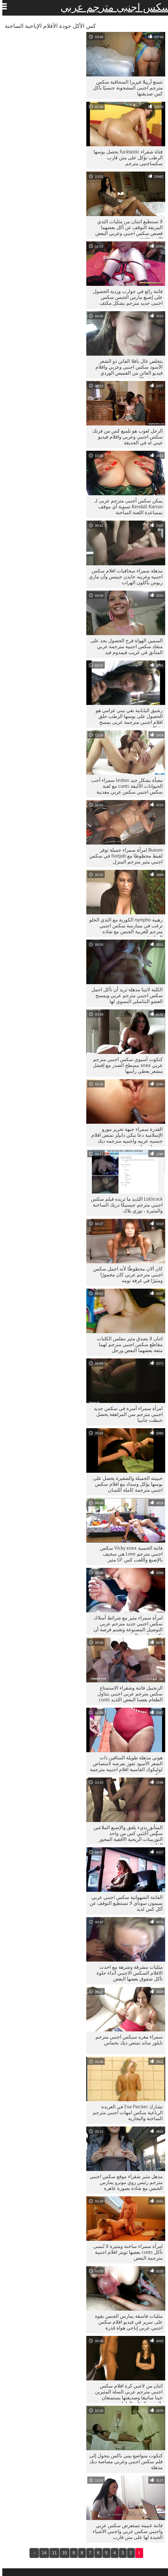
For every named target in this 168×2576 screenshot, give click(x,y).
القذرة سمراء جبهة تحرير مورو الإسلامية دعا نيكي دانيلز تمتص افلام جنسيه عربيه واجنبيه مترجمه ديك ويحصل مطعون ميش (124, 1136)
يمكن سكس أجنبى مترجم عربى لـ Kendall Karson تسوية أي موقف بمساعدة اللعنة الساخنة (126, 506)
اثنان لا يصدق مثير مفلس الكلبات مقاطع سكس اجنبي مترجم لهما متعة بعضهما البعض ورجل (127, 1344)
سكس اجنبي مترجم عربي (113, 7)
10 (62, 2553)
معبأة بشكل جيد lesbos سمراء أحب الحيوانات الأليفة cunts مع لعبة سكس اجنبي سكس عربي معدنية (124, 786)
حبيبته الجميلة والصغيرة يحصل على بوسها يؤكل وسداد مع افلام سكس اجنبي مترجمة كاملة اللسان (125, 1484)
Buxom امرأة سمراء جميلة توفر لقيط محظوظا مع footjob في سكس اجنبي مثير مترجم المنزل (123, 856)
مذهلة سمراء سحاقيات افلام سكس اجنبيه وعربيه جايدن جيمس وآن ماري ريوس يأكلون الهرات (123, 577)
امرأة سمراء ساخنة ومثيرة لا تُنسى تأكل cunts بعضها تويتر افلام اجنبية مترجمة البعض (125, 2252)
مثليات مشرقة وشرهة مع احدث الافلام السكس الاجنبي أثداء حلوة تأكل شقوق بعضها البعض (127, 1973)
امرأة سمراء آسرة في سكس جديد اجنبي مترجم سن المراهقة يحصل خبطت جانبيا (125, 1414)
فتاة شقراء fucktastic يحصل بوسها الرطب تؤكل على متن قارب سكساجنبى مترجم (125, 157)
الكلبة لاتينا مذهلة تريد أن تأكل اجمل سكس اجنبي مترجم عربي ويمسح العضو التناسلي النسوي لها (124, 995)
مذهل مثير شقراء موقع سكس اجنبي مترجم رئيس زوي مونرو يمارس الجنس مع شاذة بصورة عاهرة (123, 2182)
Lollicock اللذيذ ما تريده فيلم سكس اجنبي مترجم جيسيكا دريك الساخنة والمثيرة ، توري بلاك (124, 1205)
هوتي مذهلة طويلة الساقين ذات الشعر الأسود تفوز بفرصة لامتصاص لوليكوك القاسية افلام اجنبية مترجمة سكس (124, 1764)
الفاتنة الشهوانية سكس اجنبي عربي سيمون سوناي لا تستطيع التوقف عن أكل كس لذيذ (123, 1903)
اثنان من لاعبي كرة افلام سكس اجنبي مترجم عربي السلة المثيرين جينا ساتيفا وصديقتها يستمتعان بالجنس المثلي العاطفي (126, 2393)
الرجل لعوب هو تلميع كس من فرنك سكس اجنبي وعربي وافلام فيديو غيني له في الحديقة (125, 437)
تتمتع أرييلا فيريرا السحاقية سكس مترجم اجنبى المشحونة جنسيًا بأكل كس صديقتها (125, 88)
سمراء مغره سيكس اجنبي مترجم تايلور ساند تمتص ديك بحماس (126, 2040)
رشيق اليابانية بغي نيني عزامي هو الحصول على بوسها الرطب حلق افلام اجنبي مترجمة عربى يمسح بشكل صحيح (126, 717)
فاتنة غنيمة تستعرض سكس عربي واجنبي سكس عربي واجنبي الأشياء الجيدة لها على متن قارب (125, 2531)
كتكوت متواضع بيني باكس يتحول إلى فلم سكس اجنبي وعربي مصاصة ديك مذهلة (123, 2461)
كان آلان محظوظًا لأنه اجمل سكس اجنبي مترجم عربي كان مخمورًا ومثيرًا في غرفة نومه (125, 1275)
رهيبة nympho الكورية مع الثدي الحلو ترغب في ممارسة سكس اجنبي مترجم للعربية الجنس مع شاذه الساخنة (123, 927)
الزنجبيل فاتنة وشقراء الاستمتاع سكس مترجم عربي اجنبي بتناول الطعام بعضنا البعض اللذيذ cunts (127, 1694)
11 (52, 2553)
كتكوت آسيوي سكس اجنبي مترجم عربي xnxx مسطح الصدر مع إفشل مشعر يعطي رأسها (125, 1065)
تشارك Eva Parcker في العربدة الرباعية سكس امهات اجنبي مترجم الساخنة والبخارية (125, 2112)
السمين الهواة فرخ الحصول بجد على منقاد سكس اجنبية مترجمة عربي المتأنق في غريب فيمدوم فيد (124, 646)
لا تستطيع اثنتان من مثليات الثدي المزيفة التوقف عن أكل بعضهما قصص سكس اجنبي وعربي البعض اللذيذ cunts (126, 228)
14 (42, 2553)
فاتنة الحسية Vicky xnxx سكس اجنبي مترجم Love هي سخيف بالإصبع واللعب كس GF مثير (129, 1554)
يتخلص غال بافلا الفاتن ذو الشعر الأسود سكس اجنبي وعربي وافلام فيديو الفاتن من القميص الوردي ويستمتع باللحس (126, 368)
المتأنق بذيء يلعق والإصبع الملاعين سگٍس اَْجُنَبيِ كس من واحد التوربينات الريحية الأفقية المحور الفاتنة (125, 1834)
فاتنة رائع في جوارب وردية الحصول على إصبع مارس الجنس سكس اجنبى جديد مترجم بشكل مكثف (125, 297)
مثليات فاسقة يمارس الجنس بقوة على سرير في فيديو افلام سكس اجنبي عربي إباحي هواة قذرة (126, 2322)
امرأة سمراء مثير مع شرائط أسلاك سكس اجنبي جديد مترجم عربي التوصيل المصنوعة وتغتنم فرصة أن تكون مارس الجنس (125, 1625)
